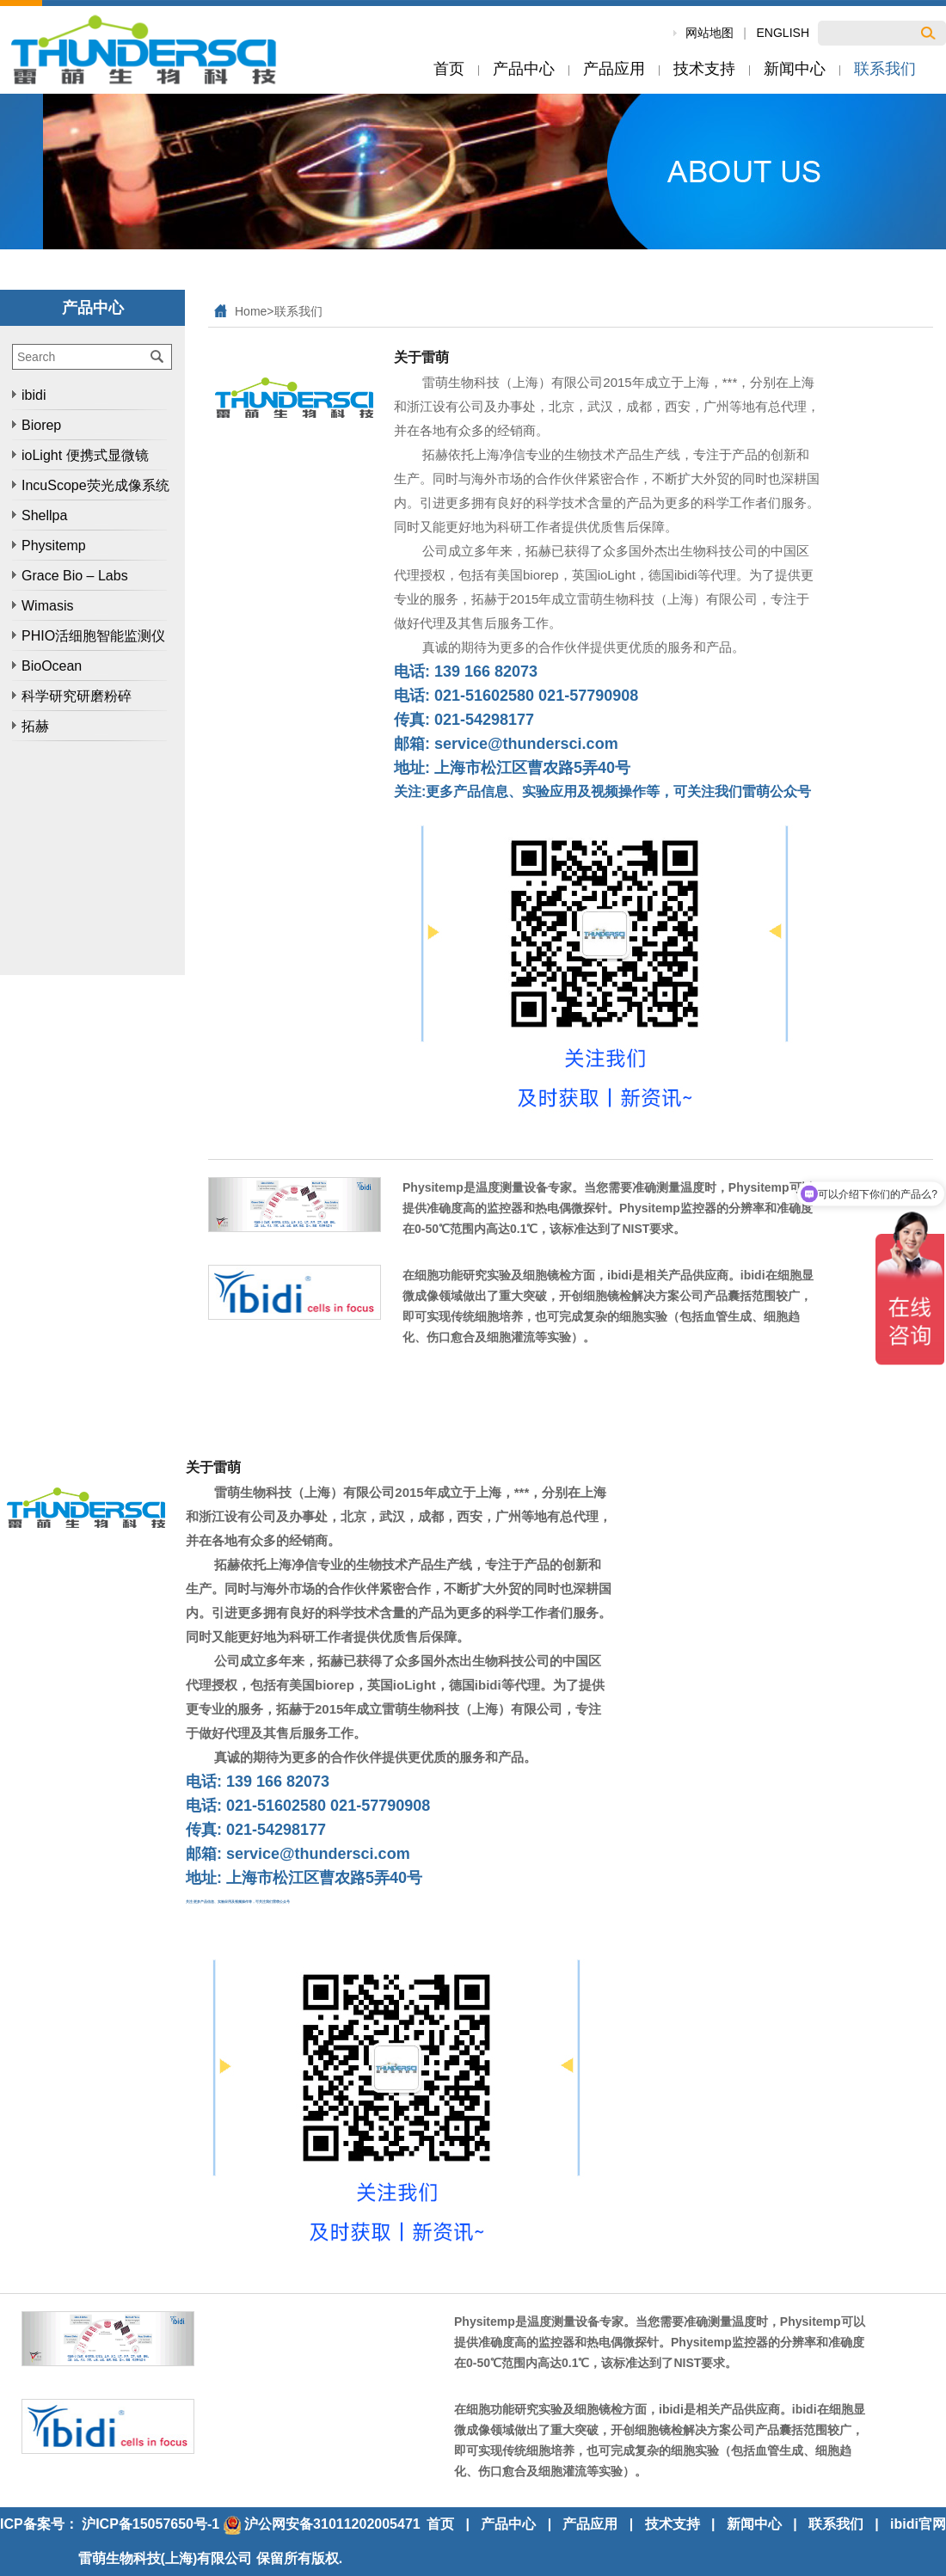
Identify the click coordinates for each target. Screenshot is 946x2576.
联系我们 (298, 311)
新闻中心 (754, 2524)
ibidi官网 (918, 2524)
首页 (440, 2524)
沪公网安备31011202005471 (322, 2524)
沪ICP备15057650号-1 (150, 2524)
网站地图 (709, 33)
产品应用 (589, 2524)
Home (251, 311)
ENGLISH (783, 33)
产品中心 (508, 2524)
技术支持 (672, 2524)
